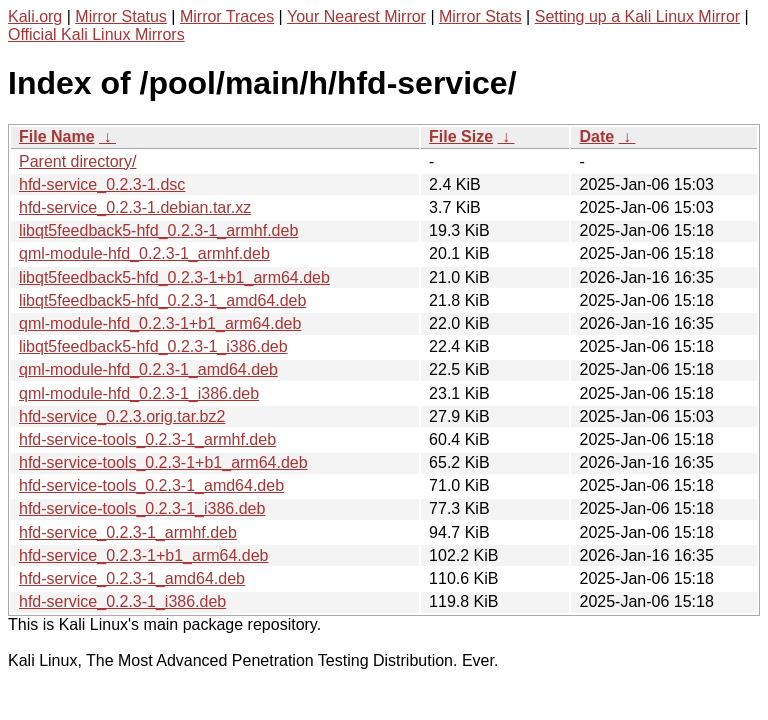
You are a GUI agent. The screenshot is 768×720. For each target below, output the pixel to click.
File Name (57, 136)
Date (596, 136)
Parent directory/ (77, 161)
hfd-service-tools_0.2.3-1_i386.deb (142, 508)
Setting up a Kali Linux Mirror (637, 16)
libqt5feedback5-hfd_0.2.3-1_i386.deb (153, 346)
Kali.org (35, 16)
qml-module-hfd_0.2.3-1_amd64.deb (148, 369)
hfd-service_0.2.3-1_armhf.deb (128, 532)
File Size (461, 136)
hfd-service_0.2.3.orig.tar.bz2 (122, 416)
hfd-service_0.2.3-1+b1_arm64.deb (144, 555)
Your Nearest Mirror (356, 16)
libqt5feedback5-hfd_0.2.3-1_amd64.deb (162, 300)
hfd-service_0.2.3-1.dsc (102, 184)
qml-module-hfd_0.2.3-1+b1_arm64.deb (160, 323)
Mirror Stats (480, 16)
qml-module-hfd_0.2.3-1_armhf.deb (144, 253)
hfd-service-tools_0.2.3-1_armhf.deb (147, 439)
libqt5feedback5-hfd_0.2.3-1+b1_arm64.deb (174, 277)
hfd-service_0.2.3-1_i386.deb (122, 601)
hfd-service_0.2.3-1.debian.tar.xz (135, 207)
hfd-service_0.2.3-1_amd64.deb (132, 578)
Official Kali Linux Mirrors (96, 34)
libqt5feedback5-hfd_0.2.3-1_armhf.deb (158, 230)
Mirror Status (121, 16)
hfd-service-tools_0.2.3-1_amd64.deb (151, 485)
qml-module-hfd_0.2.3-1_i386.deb (139, 393)
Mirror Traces (227, 16)
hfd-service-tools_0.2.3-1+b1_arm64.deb (163, 462)
